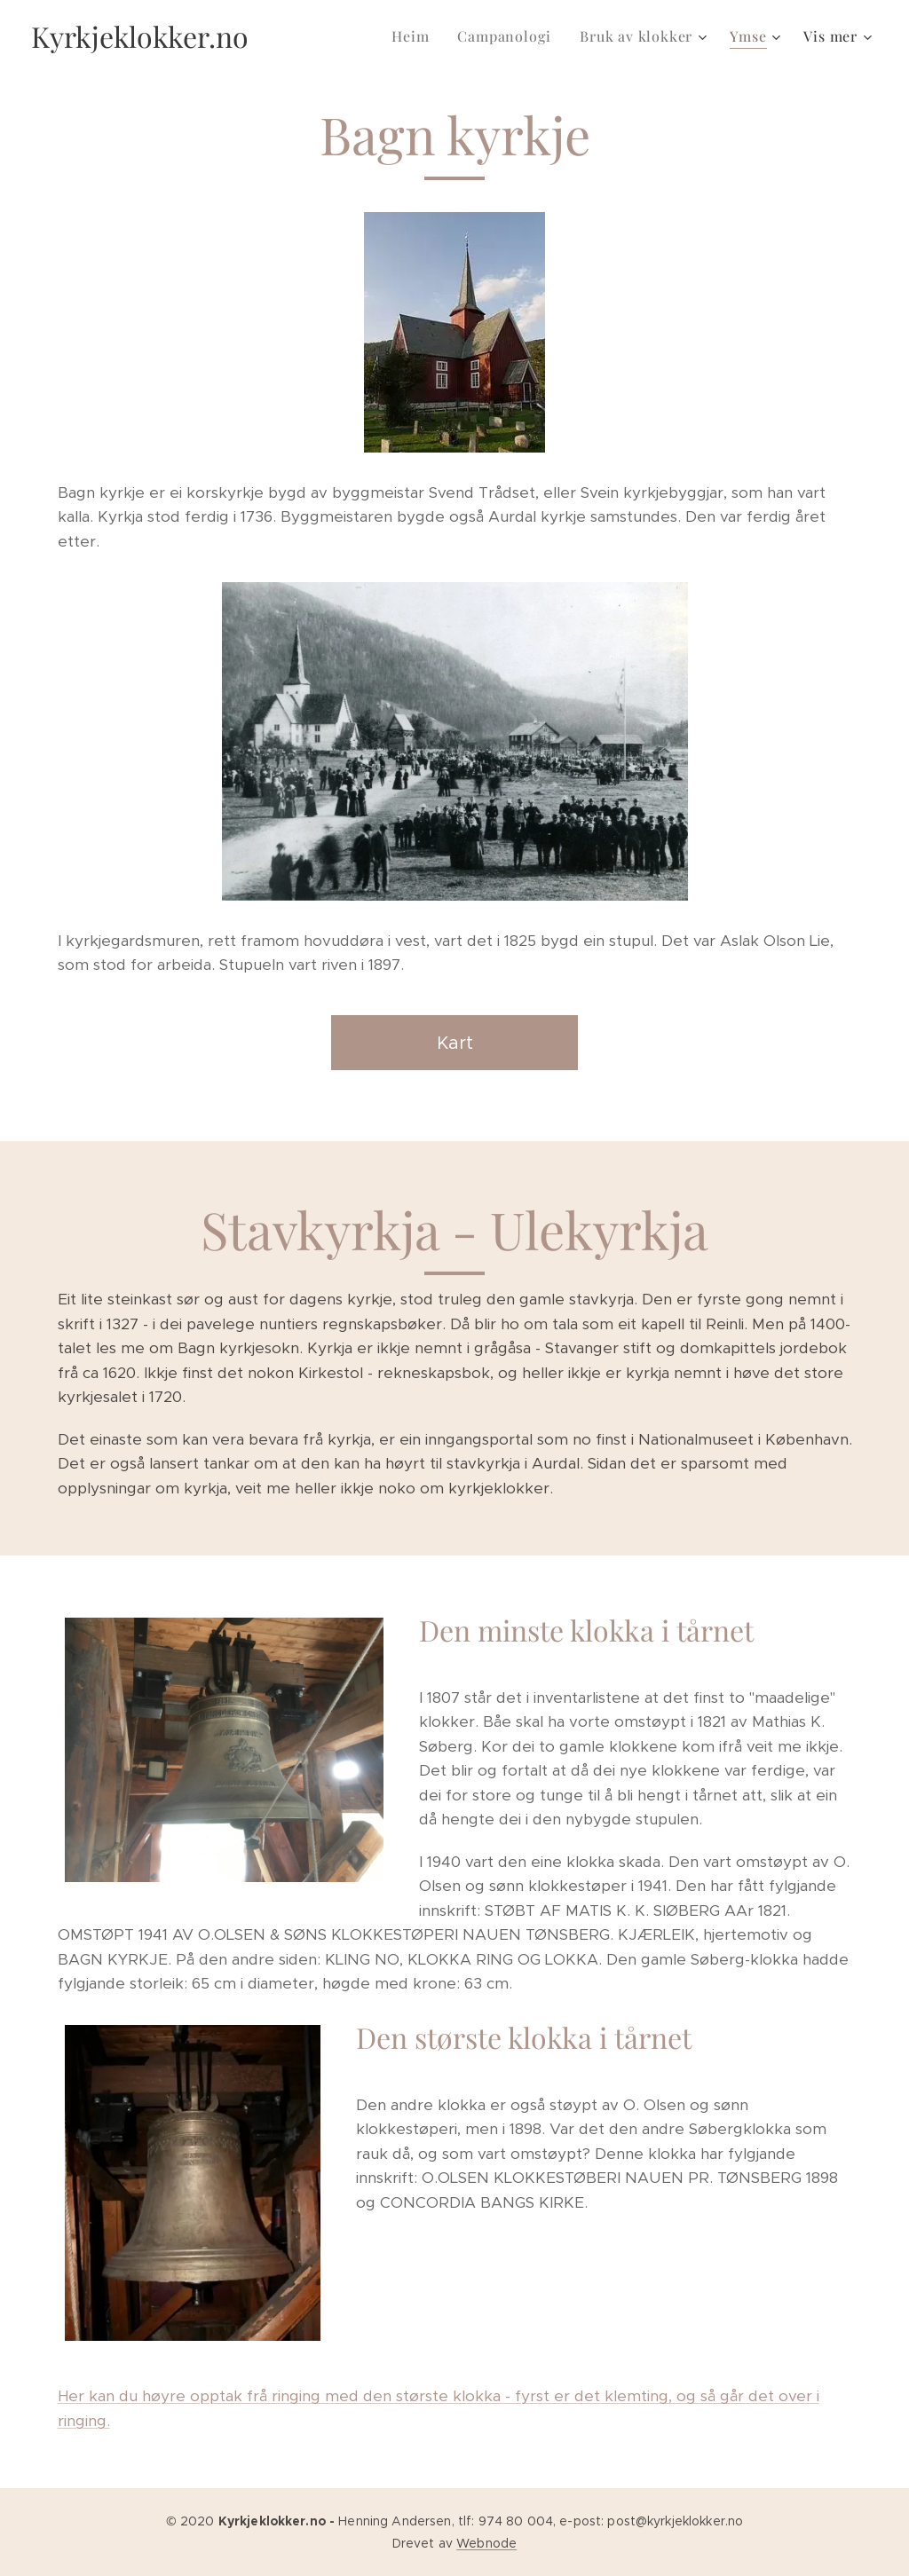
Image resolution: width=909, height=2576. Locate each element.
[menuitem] (415, 36)
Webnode (486, 2543)
